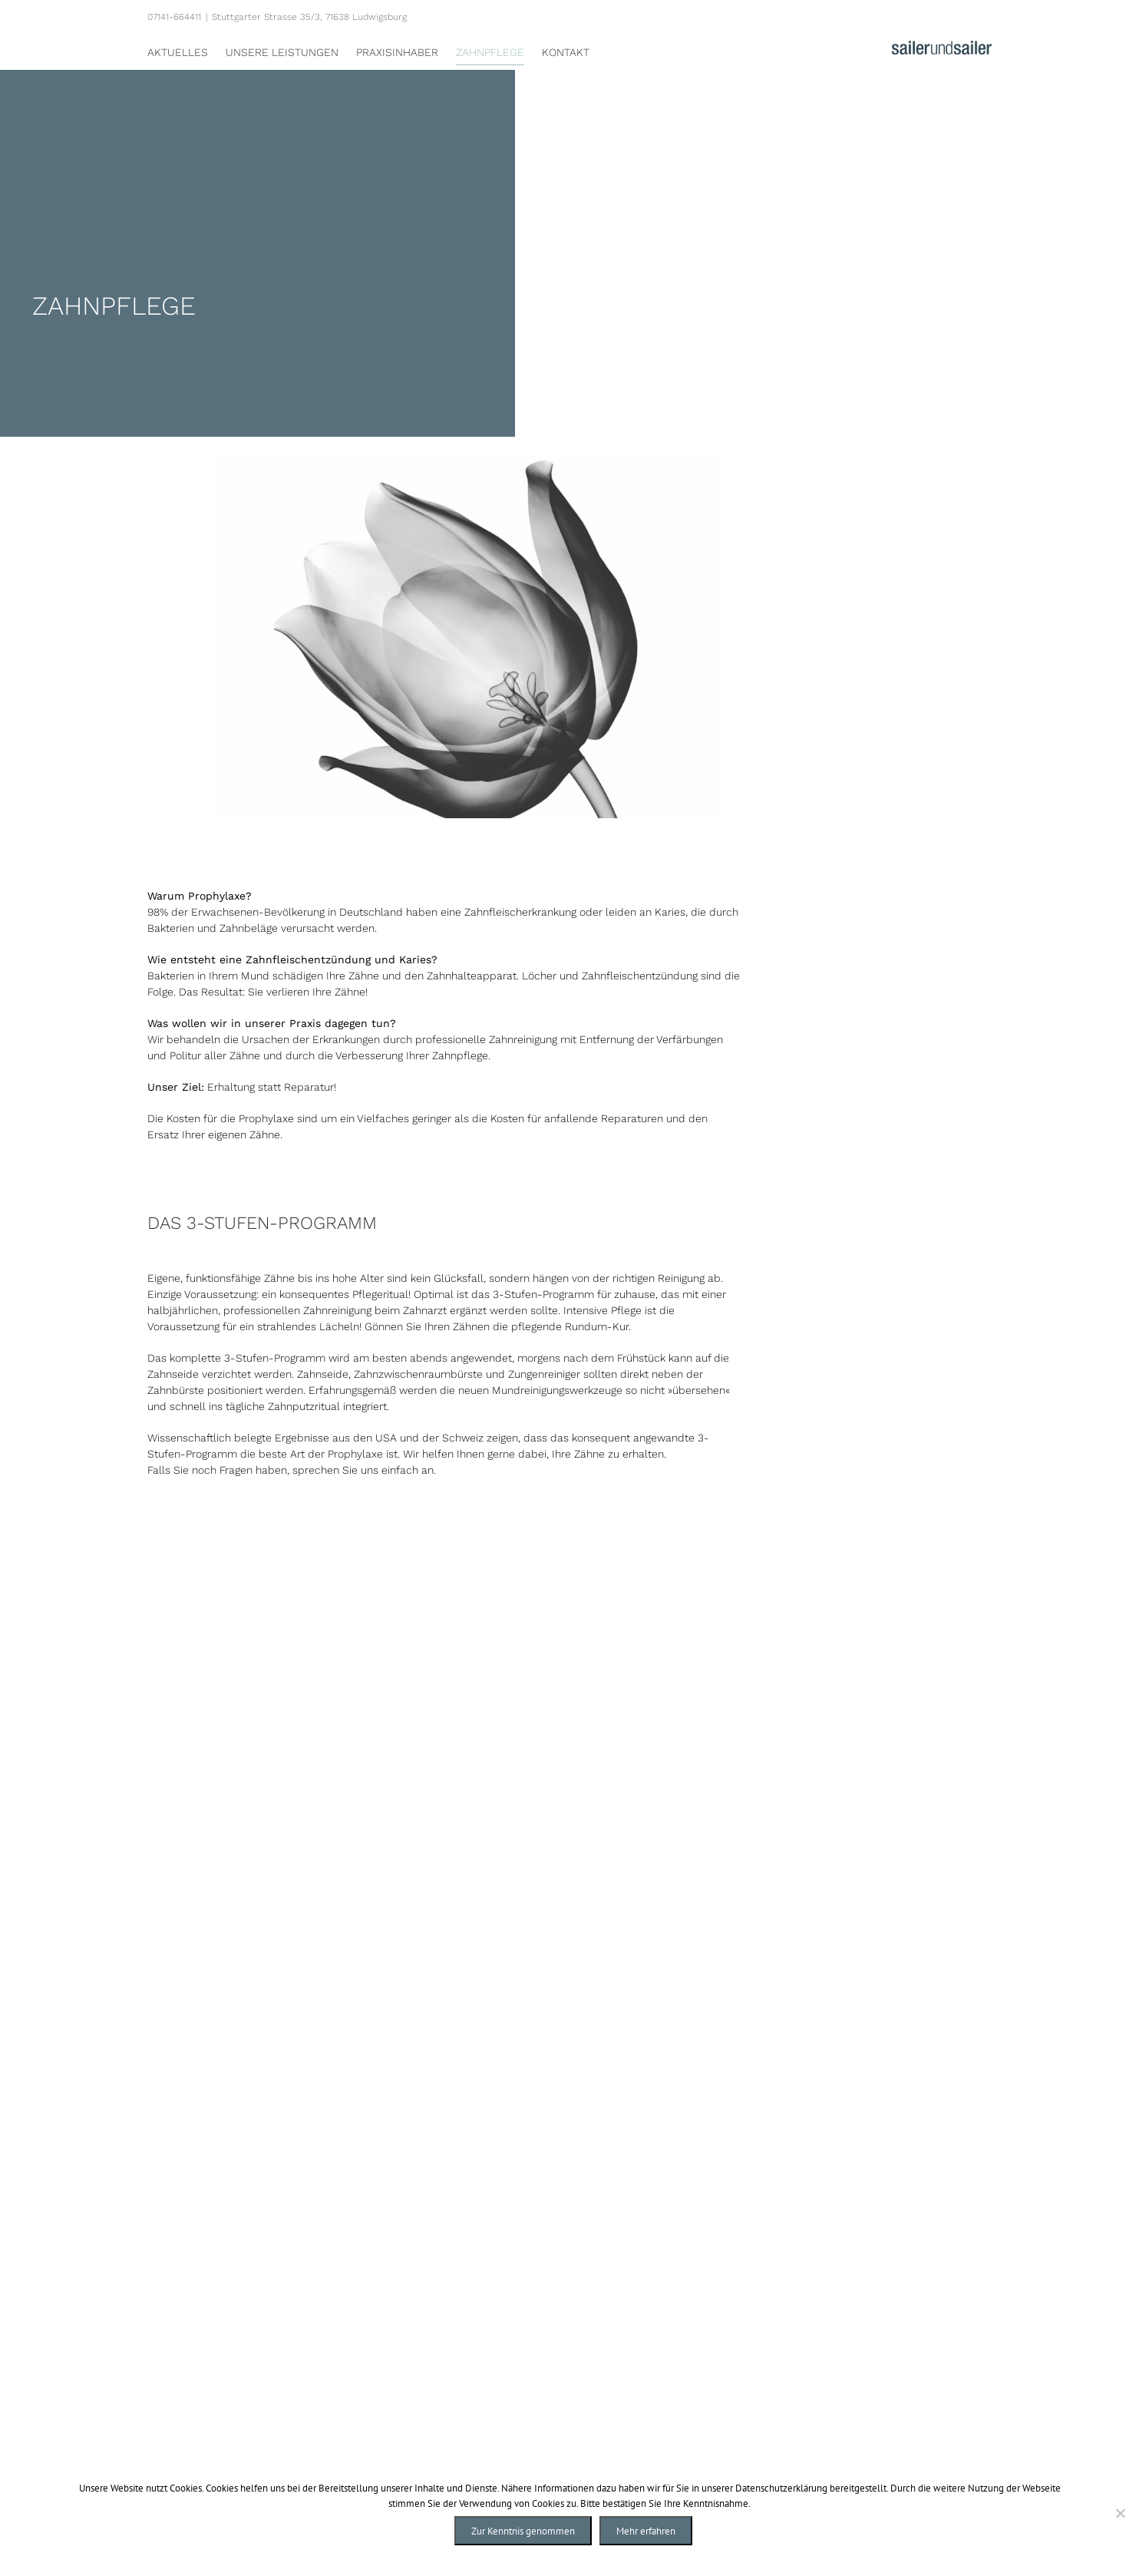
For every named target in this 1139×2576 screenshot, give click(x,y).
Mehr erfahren (645, 2531)
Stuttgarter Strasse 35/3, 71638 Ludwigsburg (309, 17)
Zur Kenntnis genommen (523, 2531)
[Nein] (1119, 2513)
